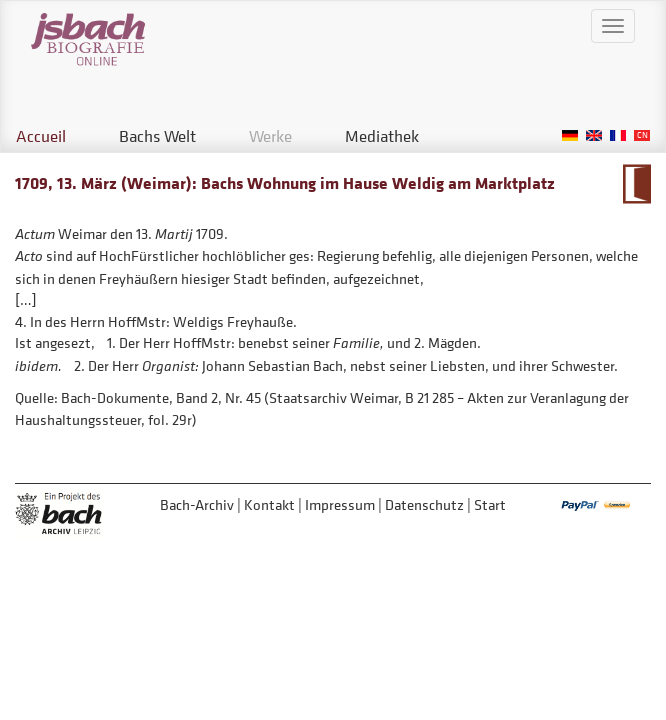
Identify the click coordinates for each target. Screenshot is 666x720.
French (618, 135)
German (570, 135)
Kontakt (269, 504)
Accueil (41, 136)
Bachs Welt (157, 136)
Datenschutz (424, 504)
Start (490, 504)
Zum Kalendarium (636, 184)
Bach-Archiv (197, 504)
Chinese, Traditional (642, 135)
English (594, 135)
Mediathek (382, 136)
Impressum (340, 504)
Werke (270, 136)
